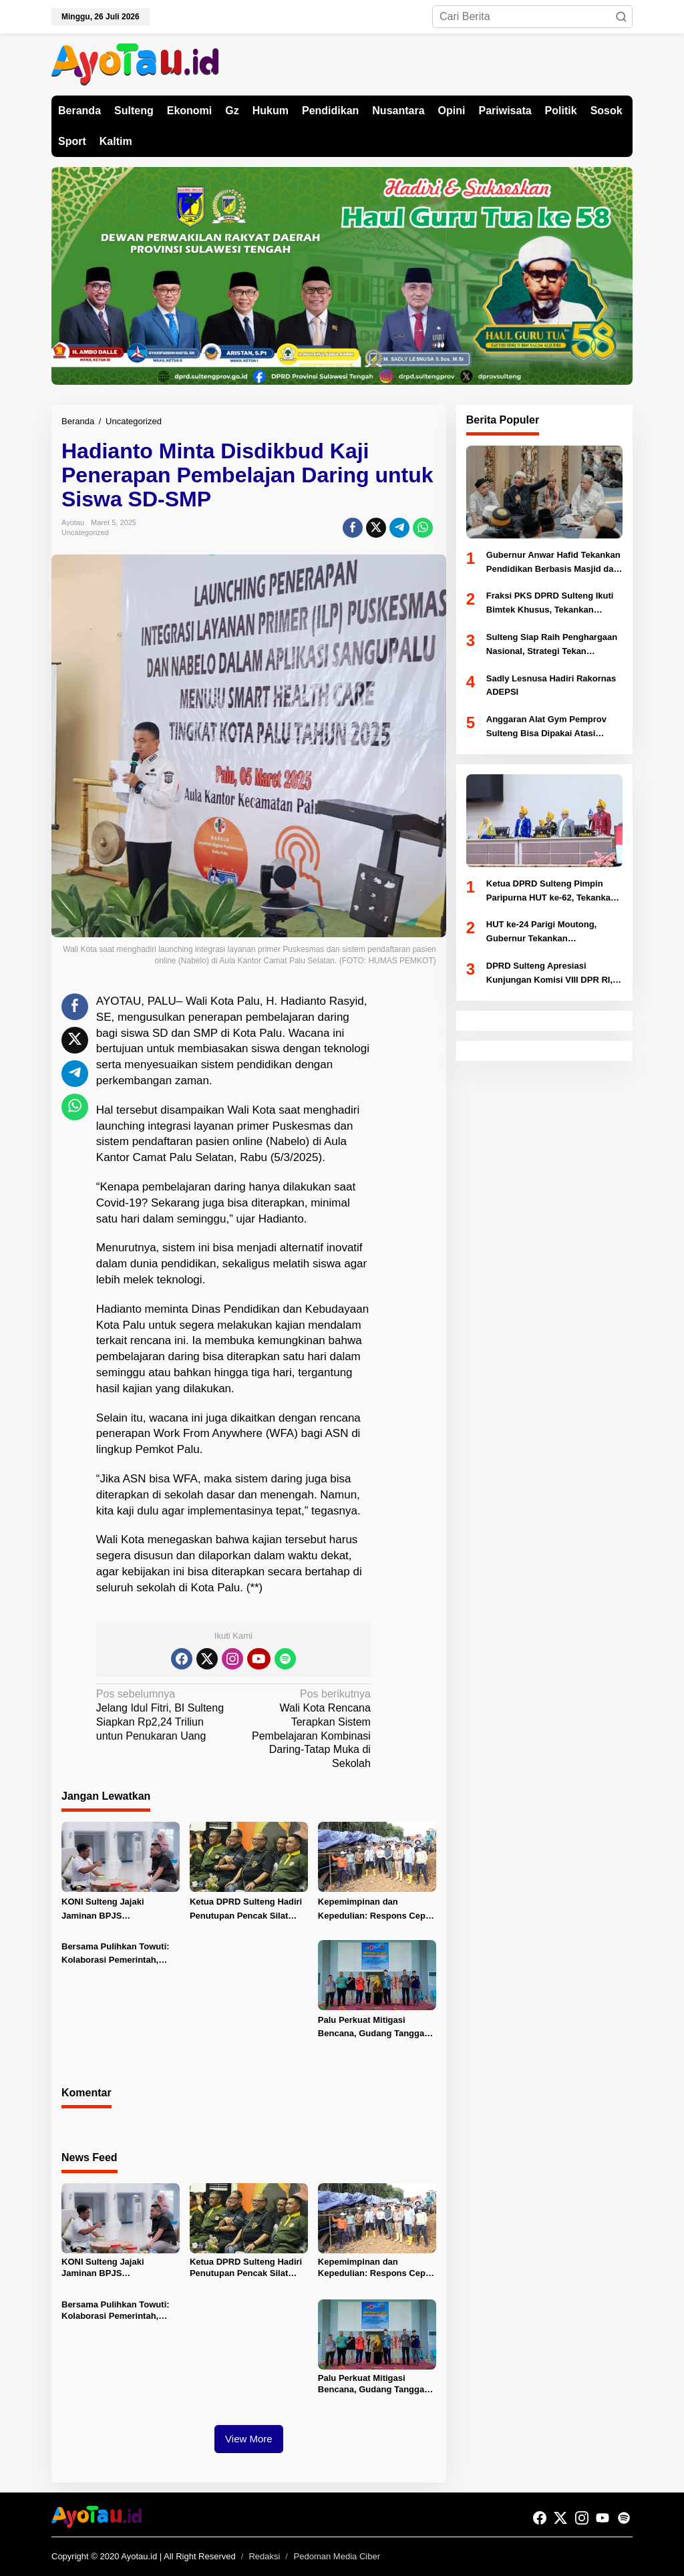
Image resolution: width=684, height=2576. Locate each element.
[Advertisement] (421, 1193)
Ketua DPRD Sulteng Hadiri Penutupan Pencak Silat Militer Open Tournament (246, 1910)
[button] (621, 16)
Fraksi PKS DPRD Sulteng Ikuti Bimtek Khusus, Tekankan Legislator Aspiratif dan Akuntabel (550, 604)
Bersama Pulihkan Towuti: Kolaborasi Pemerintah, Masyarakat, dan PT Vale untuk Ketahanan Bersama (116, 1954)
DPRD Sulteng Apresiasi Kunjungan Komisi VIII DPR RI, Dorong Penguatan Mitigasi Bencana (549, 974)
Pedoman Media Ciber (337, 2556)
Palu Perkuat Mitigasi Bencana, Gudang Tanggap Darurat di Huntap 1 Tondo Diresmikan (374, 2028)
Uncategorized (85, 532)
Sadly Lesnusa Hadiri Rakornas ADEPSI (551, 685)
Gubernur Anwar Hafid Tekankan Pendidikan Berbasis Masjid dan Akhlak (553, 563)
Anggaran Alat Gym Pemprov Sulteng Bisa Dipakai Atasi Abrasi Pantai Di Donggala (546, 727)
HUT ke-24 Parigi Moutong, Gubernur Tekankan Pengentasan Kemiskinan (541, 932)
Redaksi (264, 2556)
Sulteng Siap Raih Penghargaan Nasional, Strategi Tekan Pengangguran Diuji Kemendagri (553, 645)
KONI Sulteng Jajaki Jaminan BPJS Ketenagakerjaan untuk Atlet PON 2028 (119, 1910)
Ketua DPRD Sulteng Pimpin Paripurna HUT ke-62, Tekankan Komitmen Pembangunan (551, 891)
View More (249, 2438)
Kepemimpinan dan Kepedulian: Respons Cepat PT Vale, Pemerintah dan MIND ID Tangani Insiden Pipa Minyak (376, 1910)
